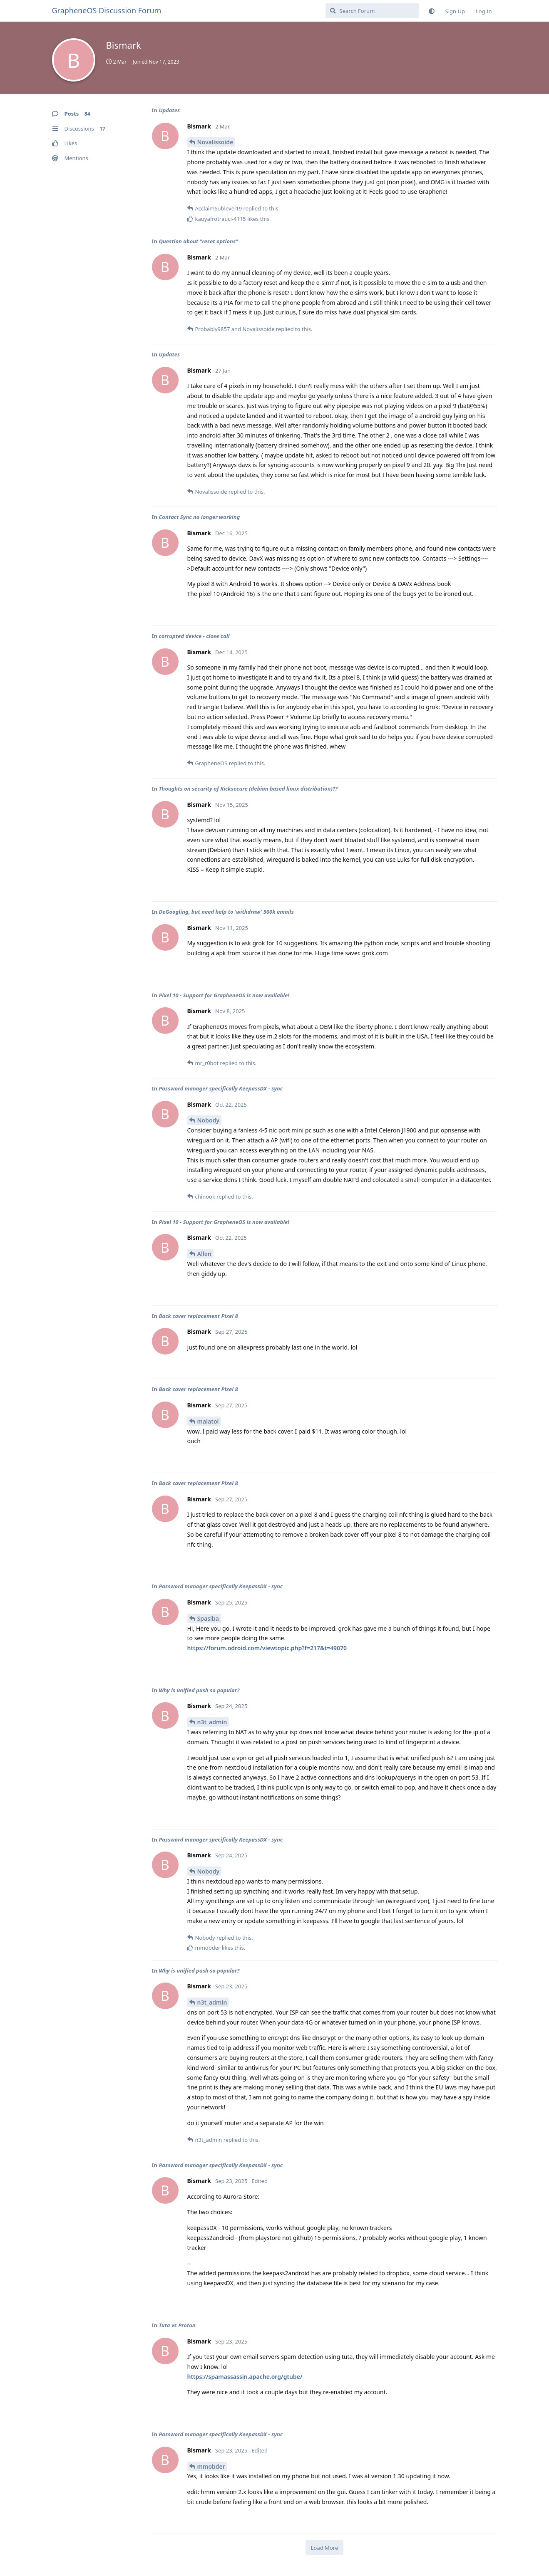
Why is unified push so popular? (199, 1690)
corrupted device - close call (194, 636)
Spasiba (208, 1618)
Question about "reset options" (198, 241)
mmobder (211, 2466)
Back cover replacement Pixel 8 (198, 1316)
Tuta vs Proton (177, 2325)
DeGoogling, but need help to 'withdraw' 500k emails (226, 911)
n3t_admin (212, 1722)
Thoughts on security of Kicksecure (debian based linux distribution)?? (248, 788)
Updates (169, 110)
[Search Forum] (372, 10)
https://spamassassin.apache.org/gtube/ (245, 2377)
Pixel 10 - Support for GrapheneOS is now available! (224, 995)
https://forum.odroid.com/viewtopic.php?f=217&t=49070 (267, 1648)
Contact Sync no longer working (199, 517)
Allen (204, 1254)
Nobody (208, 1120)
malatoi (208, 1421)
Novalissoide (215, 142)
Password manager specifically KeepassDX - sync (221, 1088)
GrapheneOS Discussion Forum (106, 10)
